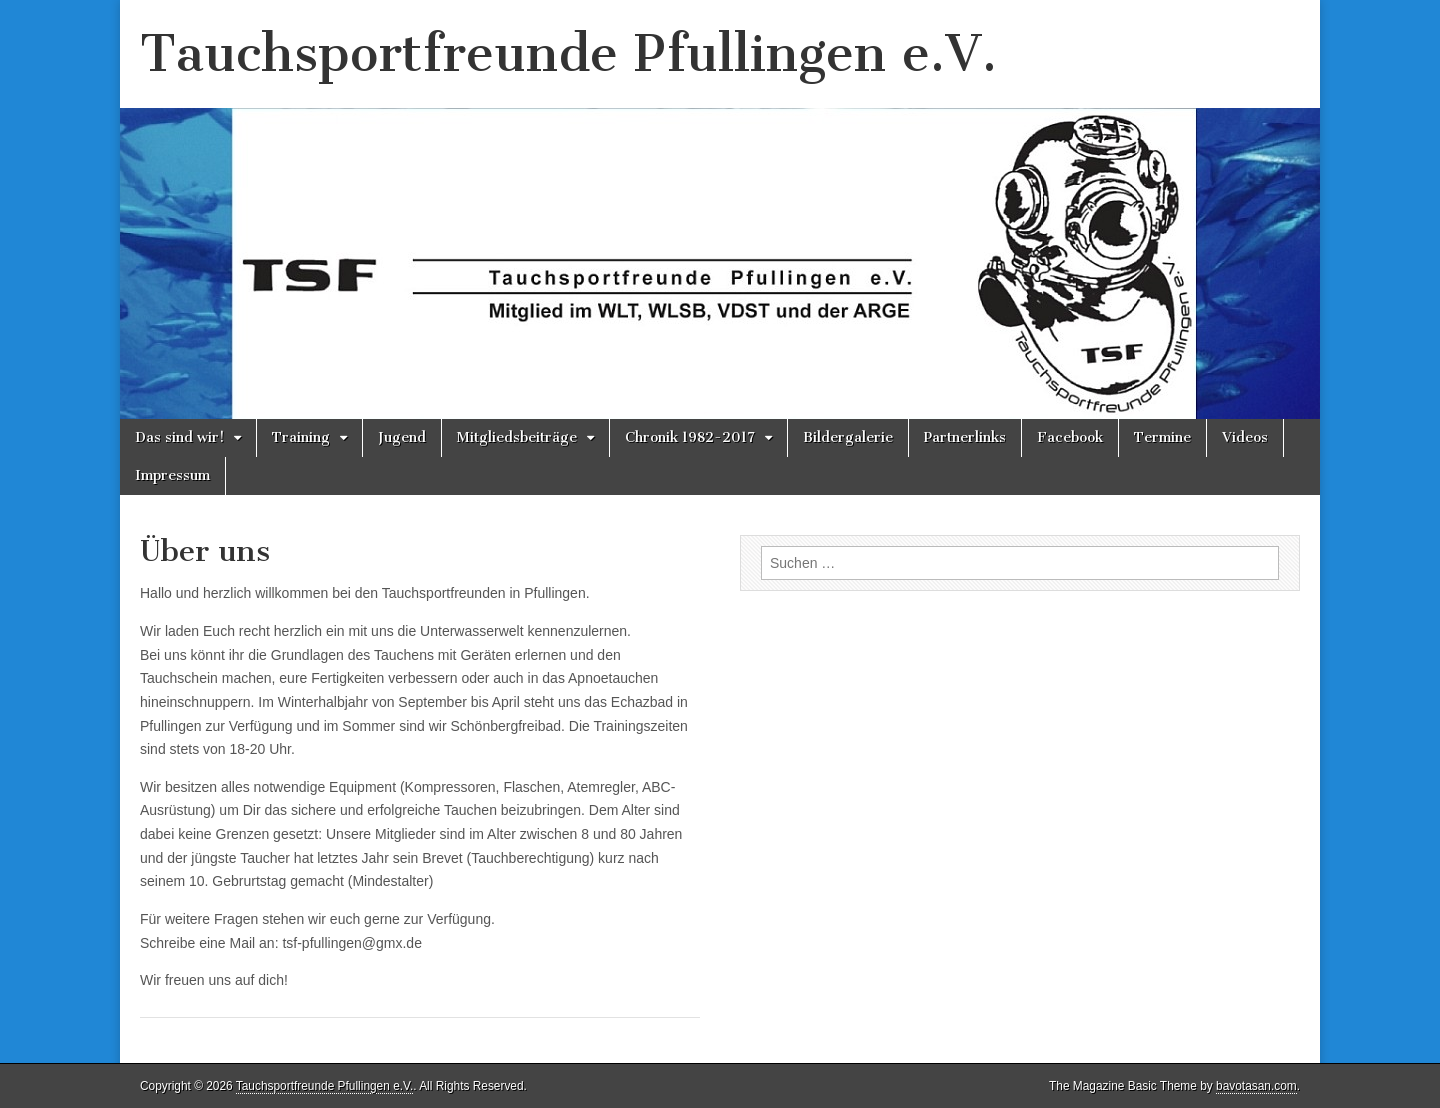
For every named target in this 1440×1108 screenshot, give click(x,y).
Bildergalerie (848, 437)
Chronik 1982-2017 (690, 437)
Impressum (172, 475)
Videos (1245, 437)
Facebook (1070, 437)
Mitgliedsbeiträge (517, 437)
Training (301, 437)
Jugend (402, 437)
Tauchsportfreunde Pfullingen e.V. (568, 53)
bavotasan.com (1256, 1086)
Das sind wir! (179, 437)
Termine (1162, 437)
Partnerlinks (965, 437)
